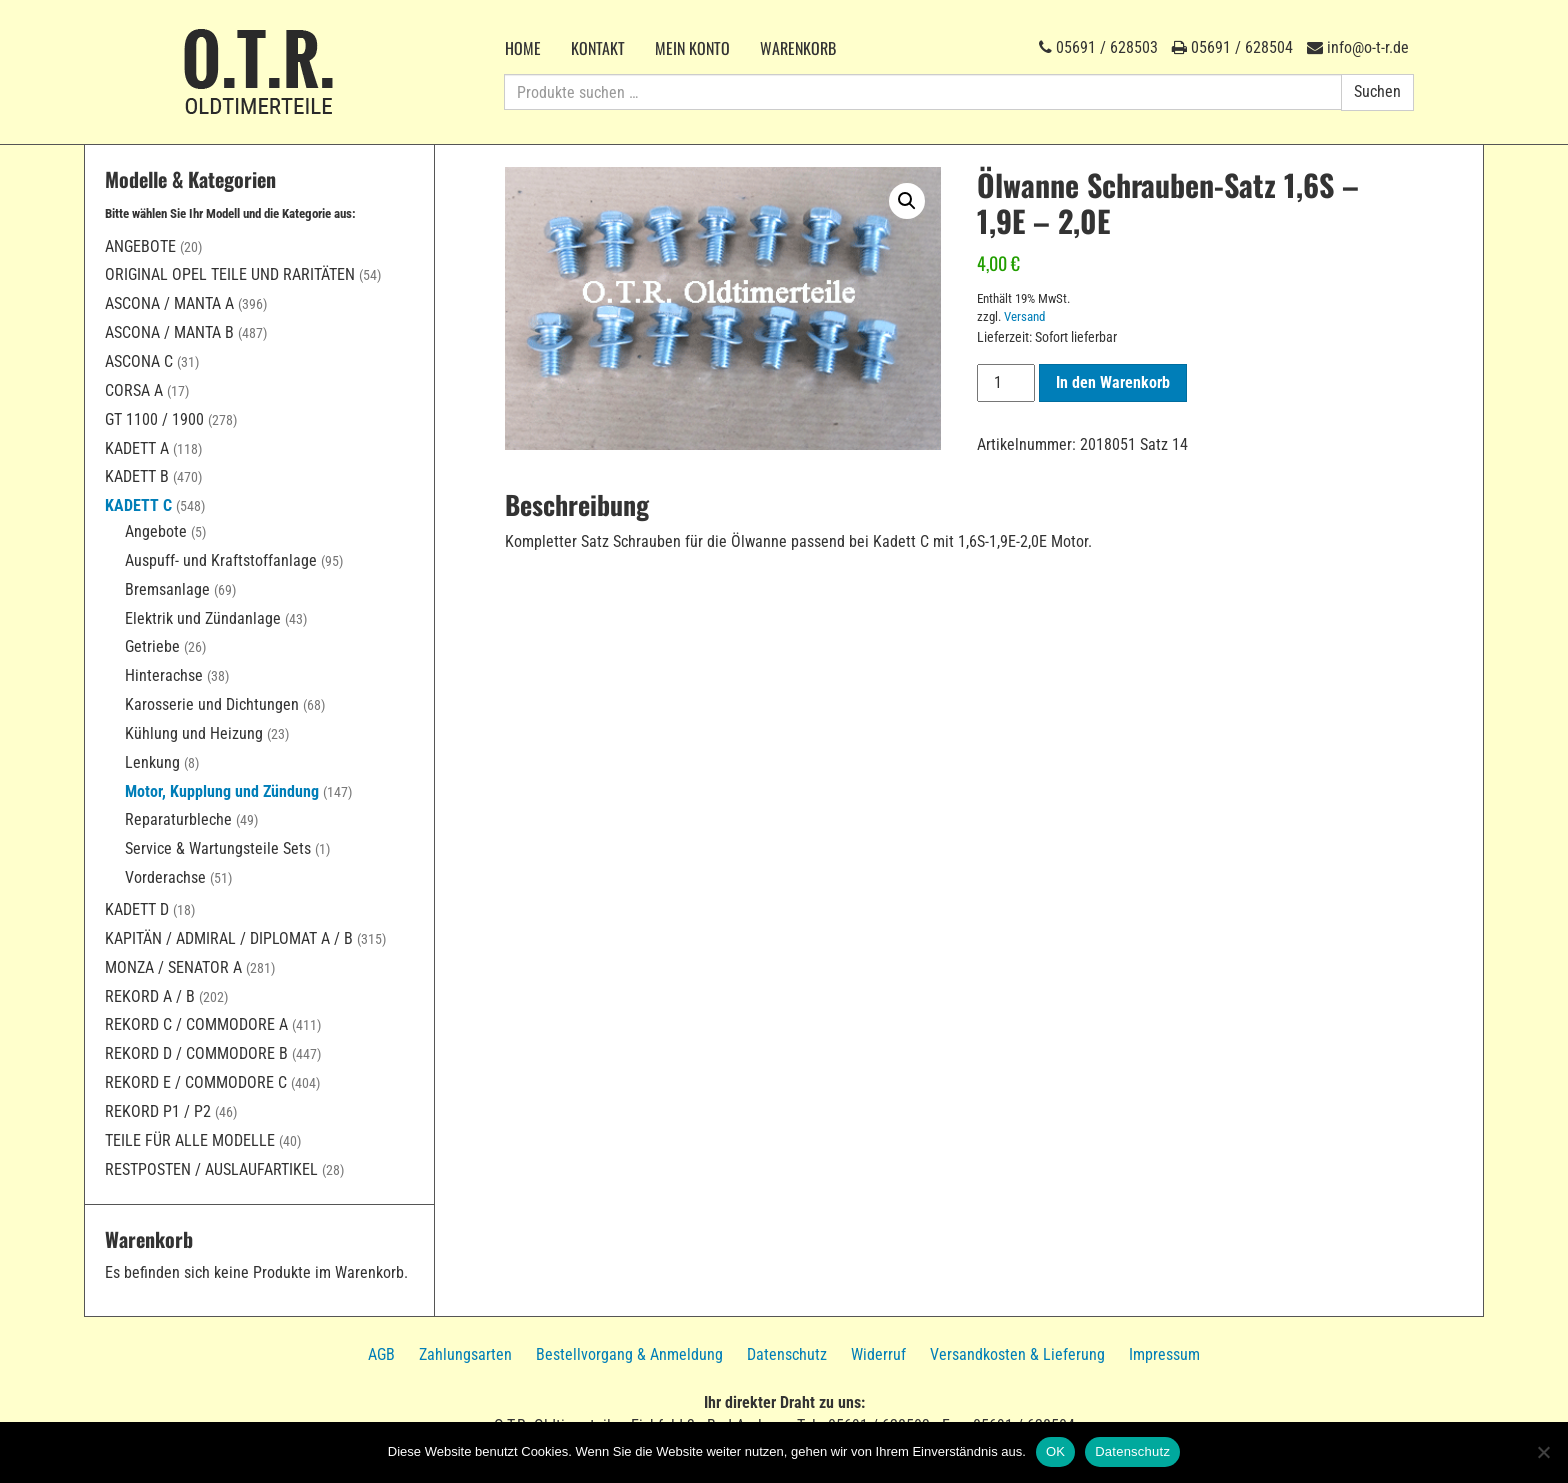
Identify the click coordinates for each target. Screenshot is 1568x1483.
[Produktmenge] (1006, 383)
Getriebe (152, 646)
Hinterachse (164, 675)
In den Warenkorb (1113, 382)
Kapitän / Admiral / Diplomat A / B (229, 938)
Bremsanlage (167, 589)
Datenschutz (787, 1354)
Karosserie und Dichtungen (212, 704)
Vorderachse (165, 877)
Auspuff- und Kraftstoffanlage (221, 560)
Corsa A (134, 390)
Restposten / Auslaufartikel (211, 1169)
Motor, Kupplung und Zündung (222, 791)
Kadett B (137, 476)
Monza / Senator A (173, 967)
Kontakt (598, 48)
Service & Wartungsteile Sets (218, 848)
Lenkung (152, 762)
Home (523, 48)
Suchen (1377, 91)
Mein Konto (692, 48)
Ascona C (139, 361)
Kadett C (138, 505)
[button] (907, 201)
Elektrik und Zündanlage (203, 618)
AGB (381, 1354)
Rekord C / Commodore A (196, 1024)
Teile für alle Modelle (190, 1140)
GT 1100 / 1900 (154, 419)
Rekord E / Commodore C (196, 1082)
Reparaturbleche (178, 819)
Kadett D (137, 909)
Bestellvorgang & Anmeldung (629, 1354)
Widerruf (878, 1354)
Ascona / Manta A (169, 303)
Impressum (1164, 1354)
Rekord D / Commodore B (196, 1053)
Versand (1024, 316)
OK (1055, 1451)
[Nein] (1543, 1452)
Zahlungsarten (465, 1354)
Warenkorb (798, 48)
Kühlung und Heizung (194, 733)
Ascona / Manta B (169, 332)
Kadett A (137, 448)
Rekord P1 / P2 (158, 1111)
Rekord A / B (150, 996)
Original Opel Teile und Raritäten (230, 274)
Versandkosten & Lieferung (1017, 1354)
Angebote (140, 246)
